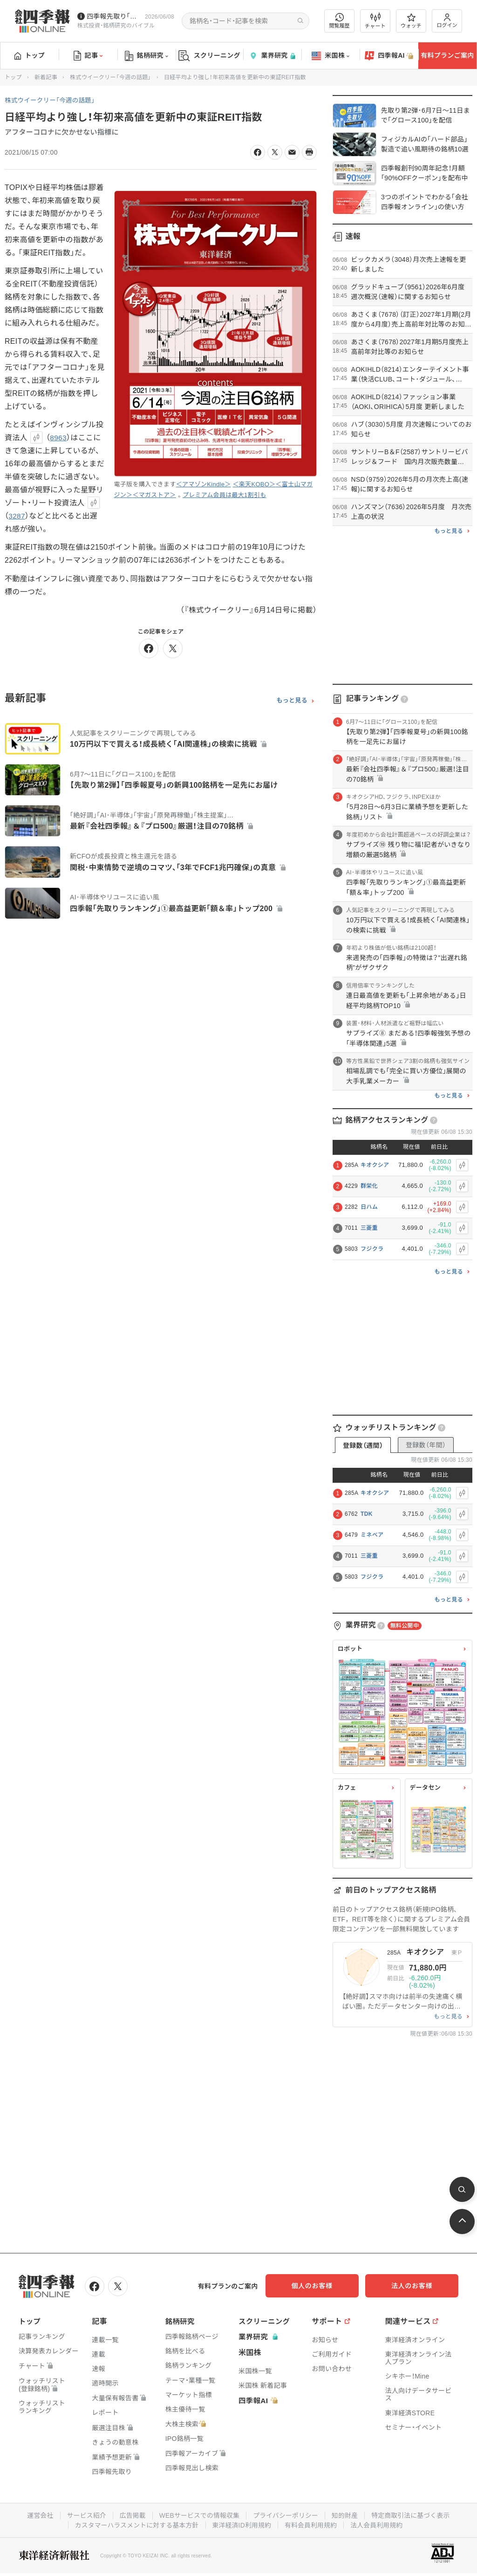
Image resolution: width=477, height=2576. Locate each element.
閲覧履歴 (339, 20)
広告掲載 (130, 2514)
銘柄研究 (146, 56)
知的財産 (346, 2514)
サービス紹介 (84, 2514)
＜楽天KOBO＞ (254, 484)
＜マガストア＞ (154, 494)
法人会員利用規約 (378, 2524)
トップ (29, 55)
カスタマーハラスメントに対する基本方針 (135, 2524)
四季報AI (389, 56)
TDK (367, 1514)
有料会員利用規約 (312, 2524)
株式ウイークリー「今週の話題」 (110, 77)
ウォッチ (411, 21)
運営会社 (37, 2514)
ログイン (447, 21)
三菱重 (369, 1228)
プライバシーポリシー (286, 2514)
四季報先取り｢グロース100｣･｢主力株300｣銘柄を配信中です (114, 16)
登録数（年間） (426, 1445)
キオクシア (375, 1165)
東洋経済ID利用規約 (242, 2524)
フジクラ (372, 1249)
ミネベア (372, 1535)
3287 (17, 516)
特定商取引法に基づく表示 (413, 2514)
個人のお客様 (323, 2286)
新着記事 (45, 77)
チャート (375, 21)
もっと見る (291, 700)
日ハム (369, 1207)
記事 (88, 56)
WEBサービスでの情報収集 (198, 2514)
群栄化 (369, 1186)
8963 (58, 438)
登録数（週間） (363, 1445)
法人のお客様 (416, 2286)
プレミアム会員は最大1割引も (224, 494)
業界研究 (272, 55)
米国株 (330, 56)
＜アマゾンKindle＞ (203, 484)
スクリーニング (209, 55)
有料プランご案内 (447, 55)
